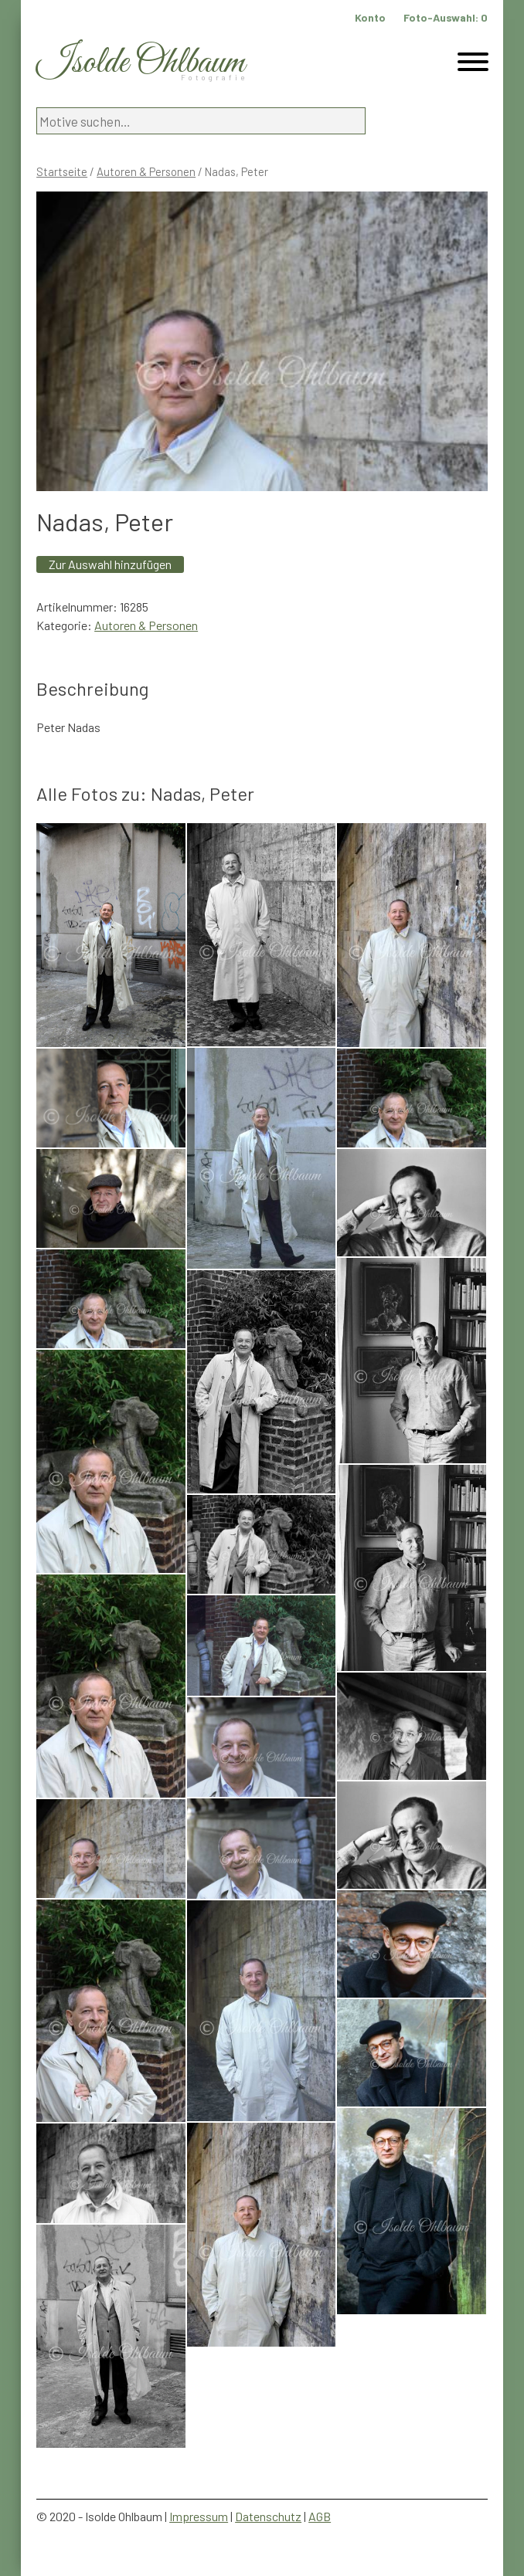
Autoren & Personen (146, 171)
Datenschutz (268, 2516)
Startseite (61, 171)
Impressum (198, 2516)
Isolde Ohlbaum (140, 63)
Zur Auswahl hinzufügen (110, 564)
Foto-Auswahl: (445, 17)
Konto (370, 17)
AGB (319, 2516)
